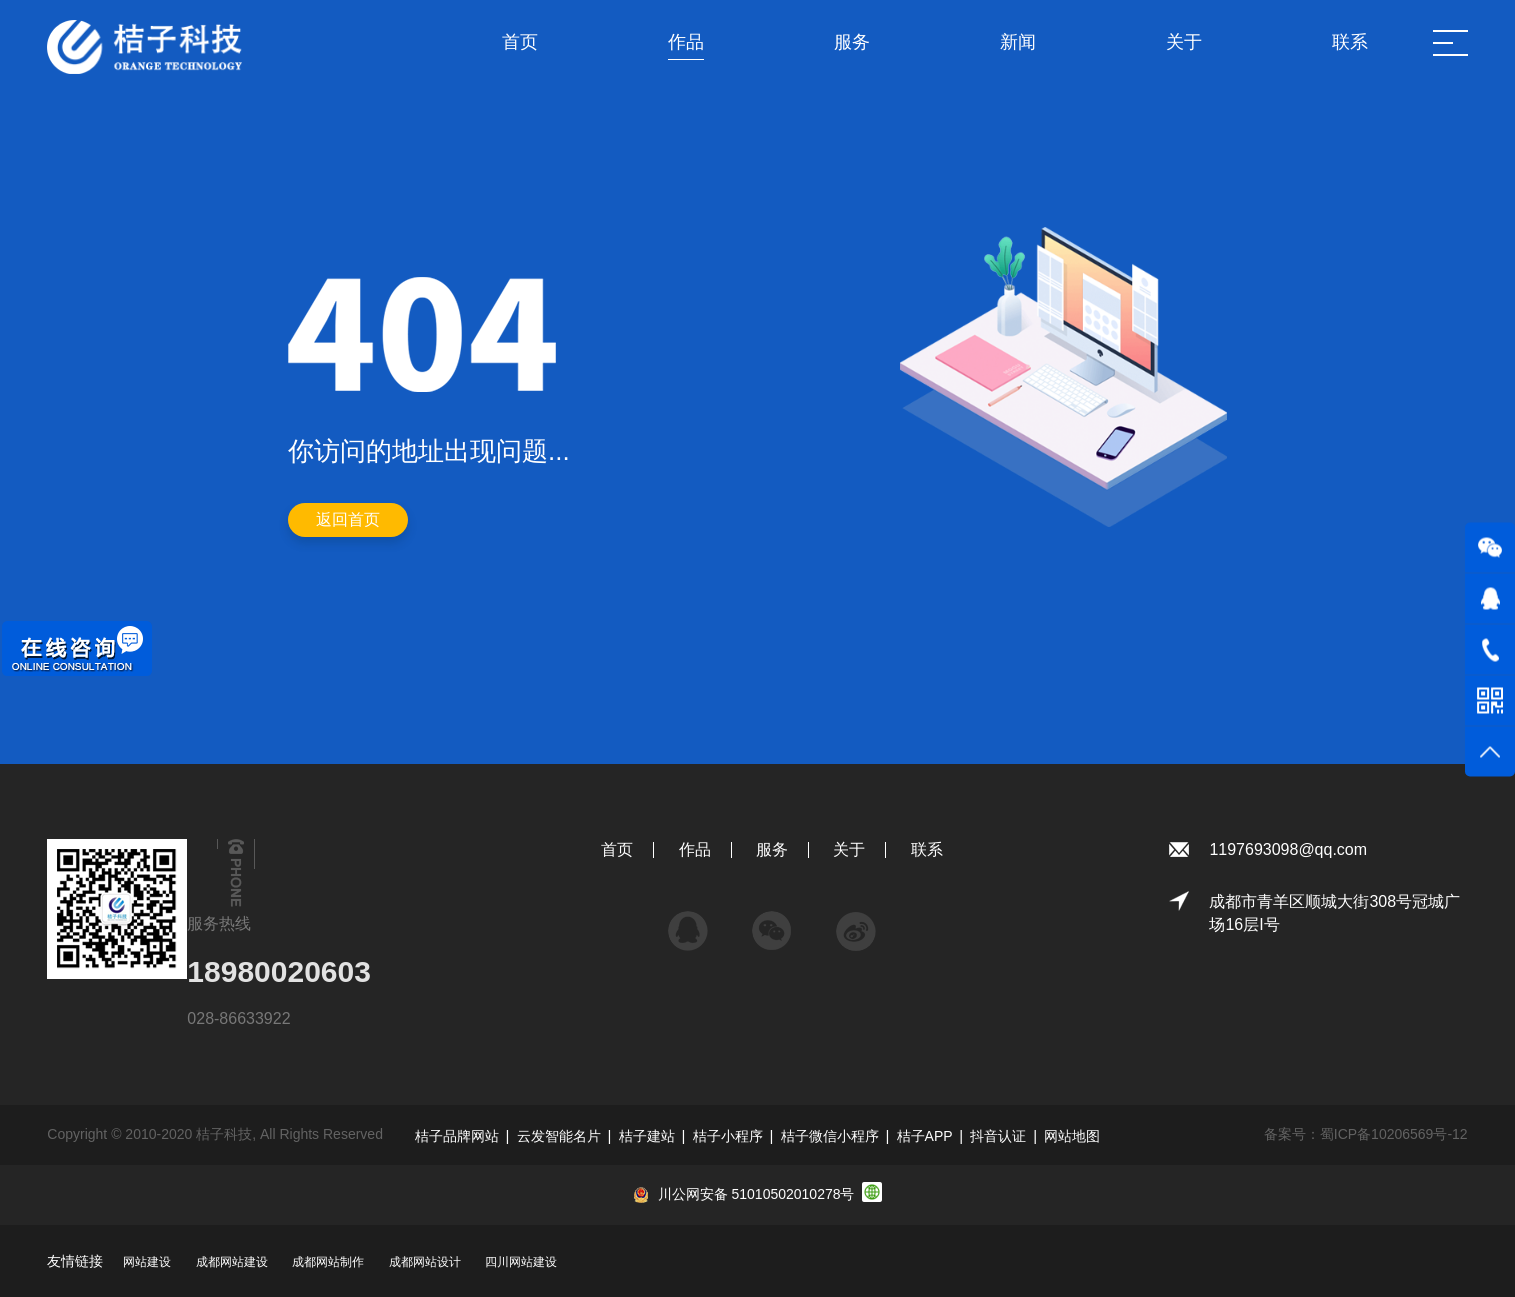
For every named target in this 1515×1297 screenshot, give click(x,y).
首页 (617, 849)
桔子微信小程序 (830, 1136)
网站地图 (1072, 1136)
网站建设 (147, 1262)
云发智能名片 (559, 1136)
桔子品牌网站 (457, 1136)
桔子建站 (647, 1136)
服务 (772, 849)
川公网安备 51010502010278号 (756, 1194)
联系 (927, 849)
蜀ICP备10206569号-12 (1394, 1134)
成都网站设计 (425, 1262)
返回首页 (348, 519)
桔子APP (925, 1136)
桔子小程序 (728, 1136)
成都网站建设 (232, 1262)
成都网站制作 (328, 1262)
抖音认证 (998, 1136)
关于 (849, 849)
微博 (856, 921)
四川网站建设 (521, 1262)
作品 (695, 849)
